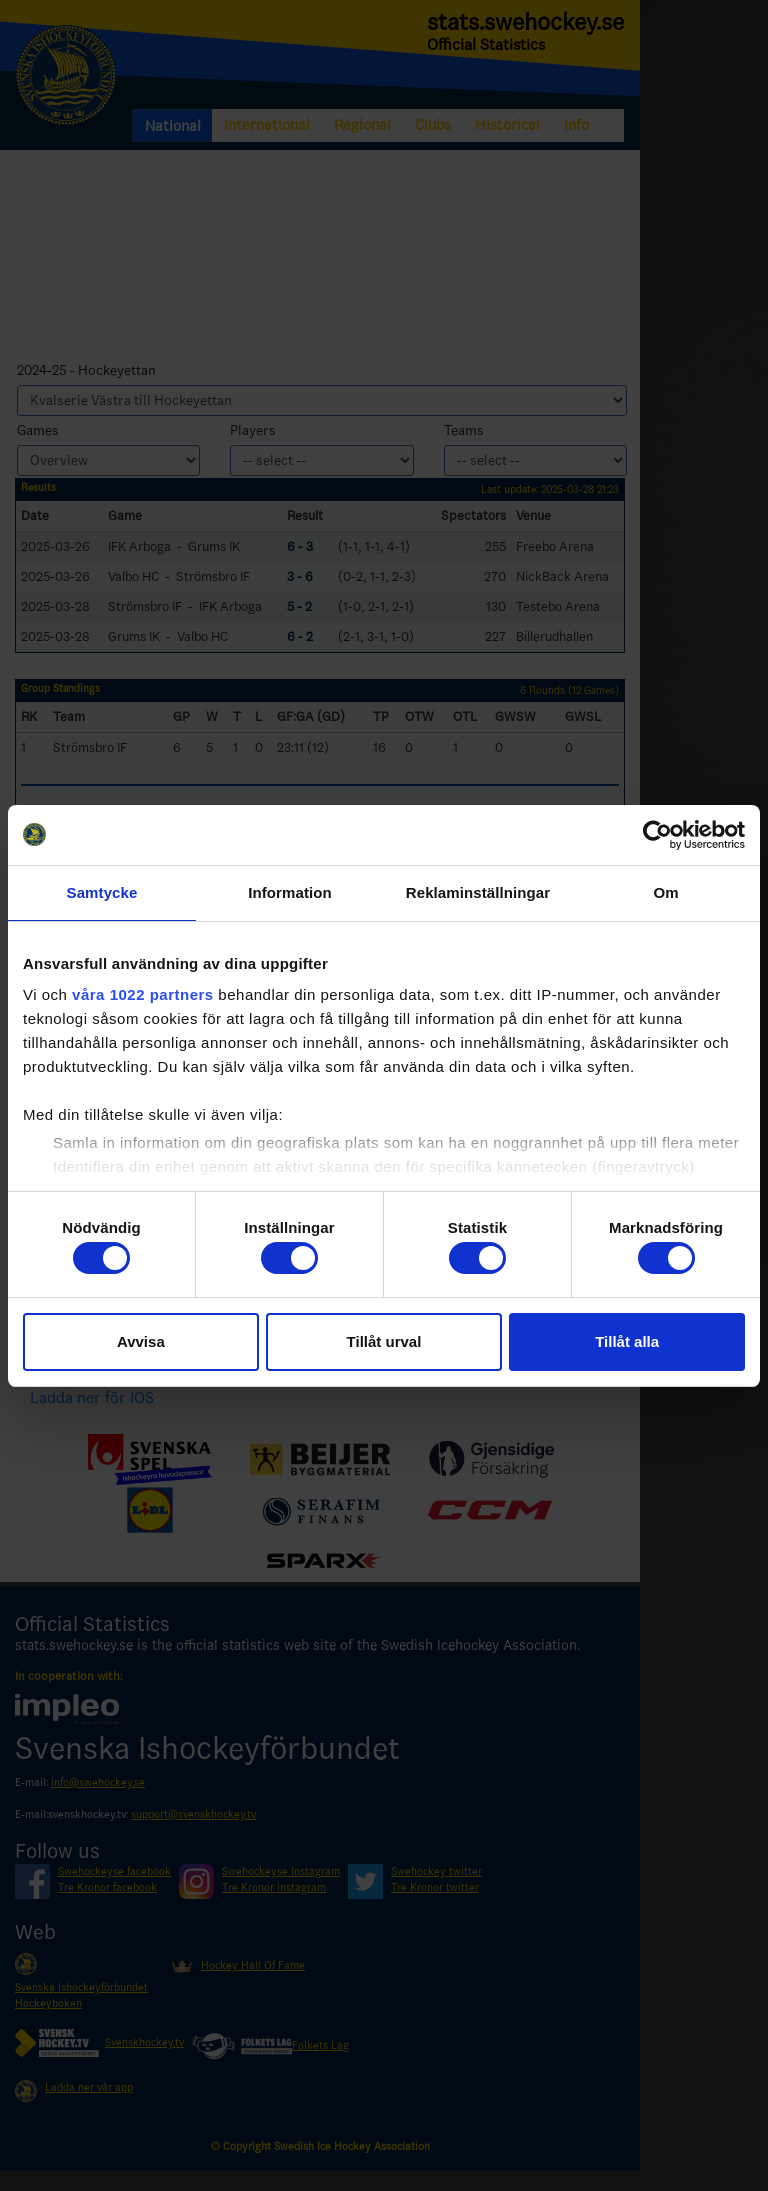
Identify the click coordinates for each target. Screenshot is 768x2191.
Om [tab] (665, 892)
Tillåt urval (384, 1341)
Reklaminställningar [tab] (478, 892)
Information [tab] (290, 892)
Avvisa (141, 1341)
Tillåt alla (627, 1341)
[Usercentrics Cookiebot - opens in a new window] (657, 835)
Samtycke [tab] (102, 892)
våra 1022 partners (143, 994)
